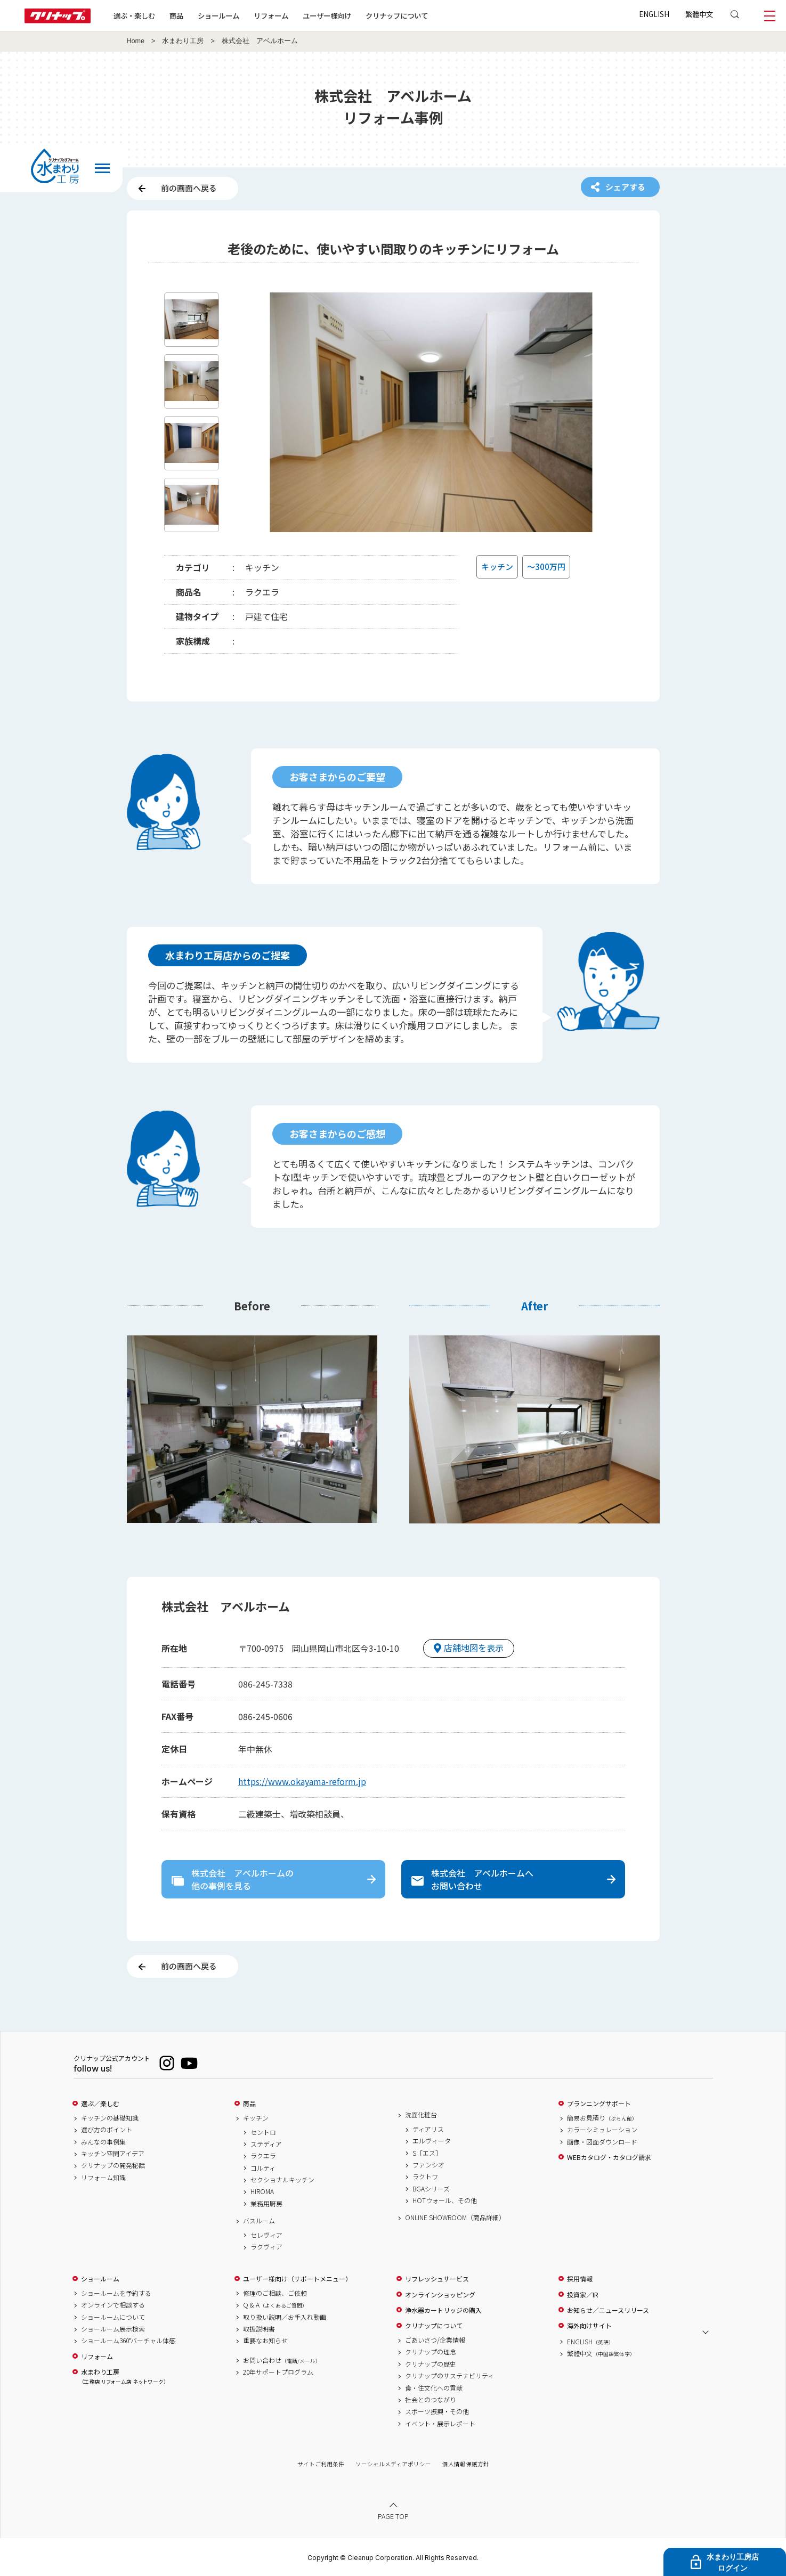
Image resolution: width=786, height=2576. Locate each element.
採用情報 (580, 2279)
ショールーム (218, 15)
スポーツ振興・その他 (437, 2411)
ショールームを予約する (116, 2293)
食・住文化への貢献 (434, 2388)
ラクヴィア (266, 2247)
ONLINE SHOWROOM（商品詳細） (455, 2217)
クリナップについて (397, 15)
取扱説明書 (259, 2329)
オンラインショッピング (440, 2294)
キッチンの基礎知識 (110, 2118)
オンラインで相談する (113, 2305)
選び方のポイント (106, 2129)
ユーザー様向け (327, 15)
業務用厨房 (266, 2203)
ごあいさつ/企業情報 (435, 2340)
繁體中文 (699, 14)
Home (136, 41)
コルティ (262, 2168)
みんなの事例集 (103, 2142)
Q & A (275, 2305)
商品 (249, 2103)
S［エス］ (427, 2153)
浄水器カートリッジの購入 (443, 2310)
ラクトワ (425, 2176)
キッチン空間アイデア (112, 2153)
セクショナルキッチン (282, 2179)
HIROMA (262, 2191)
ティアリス (428, 2129)
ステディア (266, 2144)
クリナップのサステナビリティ (449, 2375)
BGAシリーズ (431, 2188)
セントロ (263, 2132)
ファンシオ (428, 2165)
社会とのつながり (430, 2399)
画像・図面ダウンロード (602, 2142)
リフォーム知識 (103, 2177)
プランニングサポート (599, 2103)
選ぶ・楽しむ (134, 15)
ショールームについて (113, 2317)
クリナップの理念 (430, 2351)
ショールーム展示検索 (113, 2329)
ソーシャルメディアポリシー (393, 2464)
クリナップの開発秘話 (113, 2165)
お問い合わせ (282, 2360)
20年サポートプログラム (278, 2372)
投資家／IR (582, 2294)
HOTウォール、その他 (444, 2200)
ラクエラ (263, 2155)
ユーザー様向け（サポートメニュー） (297, 2279)
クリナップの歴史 (430, 2364)
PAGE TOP (393, 2516)
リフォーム (271, 15)
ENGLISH (654, 14)
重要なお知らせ (265, 2340)
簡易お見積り (602, 2118)
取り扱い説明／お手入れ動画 (284, 2317)
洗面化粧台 (421, 2114)
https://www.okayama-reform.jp (302, 1781)
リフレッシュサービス (437, 2279)
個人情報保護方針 (465, 2464)
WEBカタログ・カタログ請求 (609, 2157)
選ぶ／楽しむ (100, 2103)
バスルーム (259, 2220)
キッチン (256, 2118)
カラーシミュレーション (602, 2129)
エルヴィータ (431, 2141)
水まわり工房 (183, 41)
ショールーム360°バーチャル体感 (128, 2340)
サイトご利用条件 (320, 2464)
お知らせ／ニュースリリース (608, 2310)
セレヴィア (266, 2235)
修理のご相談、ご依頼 (275, 2293)
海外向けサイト (589, 2325)
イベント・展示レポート (440, 2423)
